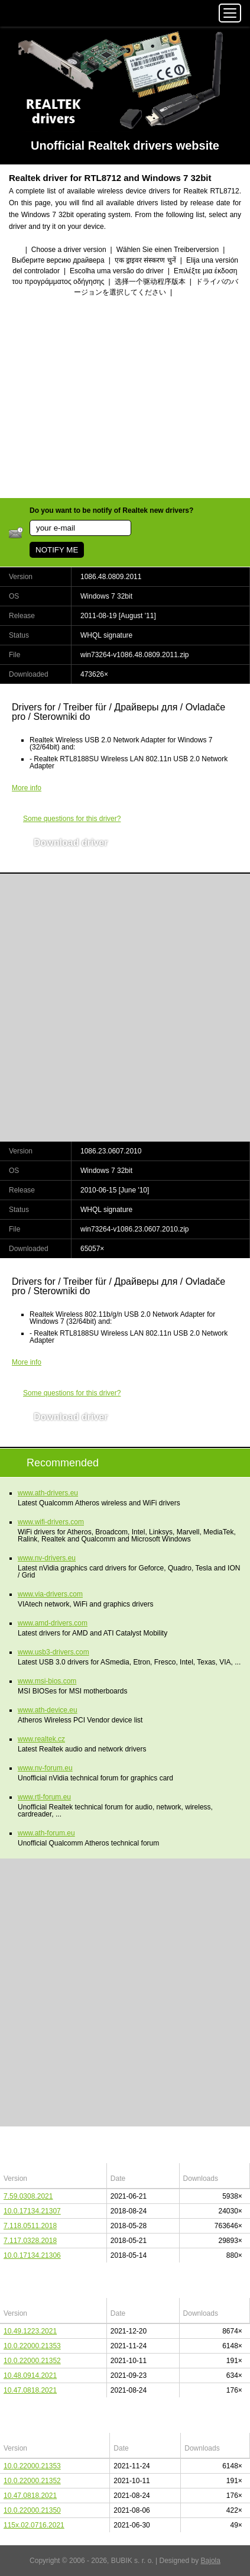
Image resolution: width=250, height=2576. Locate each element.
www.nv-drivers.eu (47, 1558)
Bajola (210, 2560)
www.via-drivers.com (50, 1594)
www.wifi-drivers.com (51, 1521)
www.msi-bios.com (47, 1681)
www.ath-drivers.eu (48, 1493)
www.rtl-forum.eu (44, 1797)
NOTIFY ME (56, 549)
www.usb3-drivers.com (53, 1652)
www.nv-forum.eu (45, 1768)
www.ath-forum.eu (46, 1833)
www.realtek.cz (41, 1739)
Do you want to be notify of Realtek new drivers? (111, 510)
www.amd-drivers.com (52, 1623)
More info (26, 787)
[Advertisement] (125, 398)
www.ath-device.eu (47, 1710)
